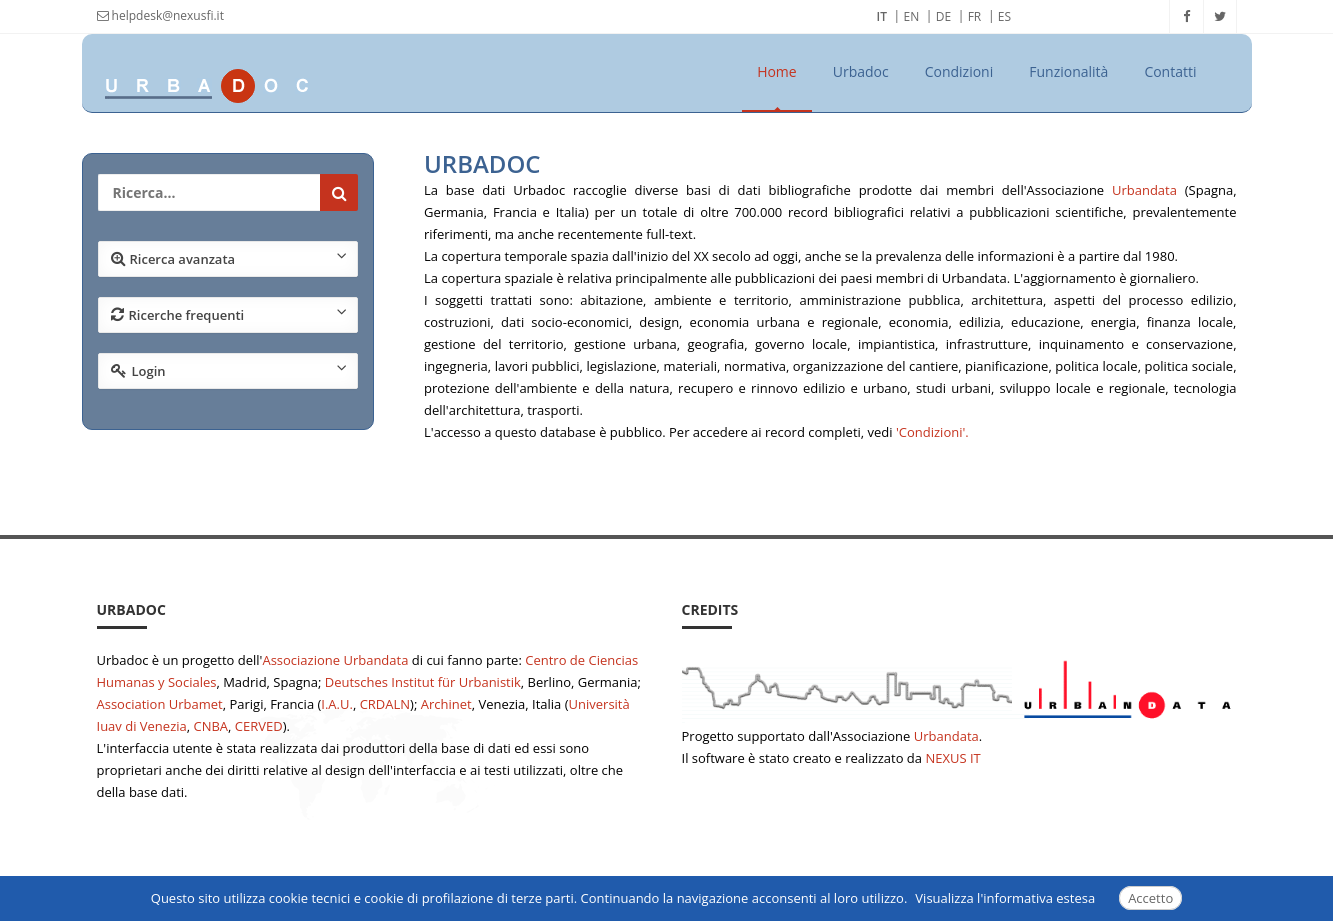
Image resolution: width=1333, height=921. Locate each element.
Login (229, 370)
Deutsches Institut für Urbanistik (423, 682)
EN (912, 16)
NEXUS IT (952, 758)
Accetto (1150, 898)
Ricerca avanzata (229, 258)
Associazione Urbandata (335, 660)
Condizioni (959, 71)
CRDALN (385, 704)
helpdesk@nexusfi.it (160, 15)
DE (943, 16)
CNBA (210, 726)
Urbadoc (861, 71)
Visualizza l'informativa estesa (1005, 898)
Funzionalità (1068, 71)
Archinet (446, 704)
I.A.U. (337, 704)
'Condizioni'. (932, 432)
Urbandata (1144, 190)
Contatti (1170, 71)
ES (1004, 16)
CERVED (259, 726)
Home (777, 71)
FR (975, 16)
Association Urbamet (160, 704)
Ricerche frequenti (229, 314)
